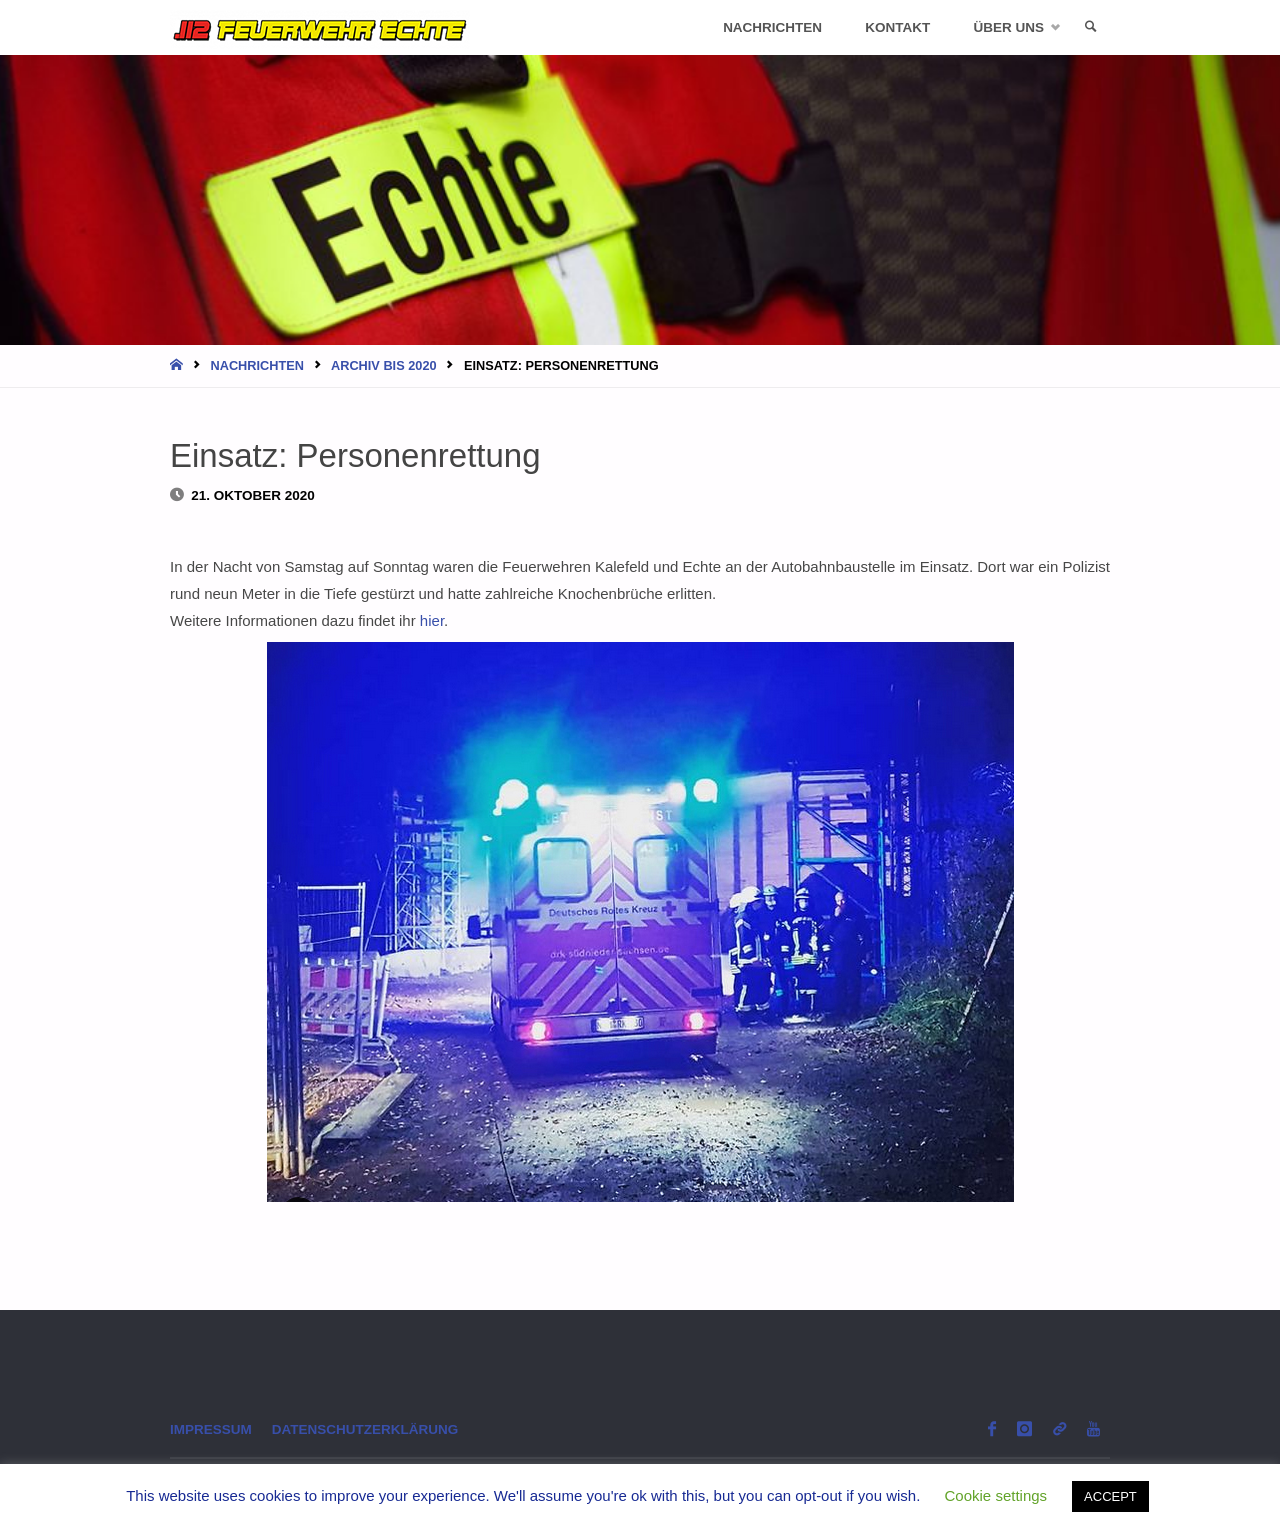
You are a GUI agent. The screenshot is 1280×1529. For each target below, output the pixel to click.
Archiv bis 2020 (384, 365)
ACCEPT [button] (1110, 1496)
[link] (1091, 27)
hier (432, 620)
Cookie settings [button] (996, 1495)
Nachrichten (257, 365)
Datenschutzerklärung (365, 1429)
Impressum (211, 1429)
